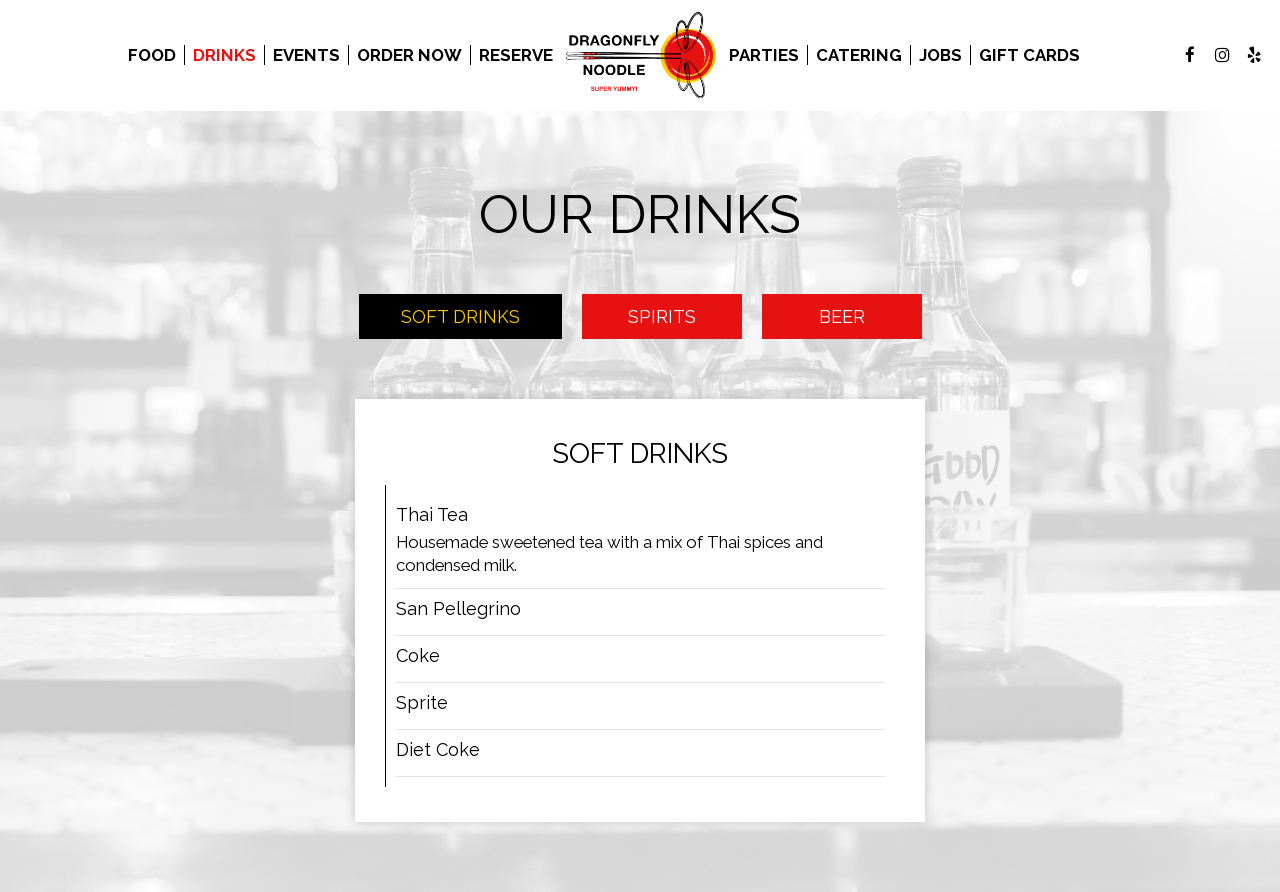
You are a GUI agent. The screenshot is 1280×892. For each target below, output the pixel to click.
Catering (859, 55)
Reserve (516, 55)
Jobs (940, 55)
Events (306, 55)
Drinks (224, 55)
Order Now (409, 55)
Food (152, 55)
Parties (764, 55)
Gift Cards (1029, 55)
